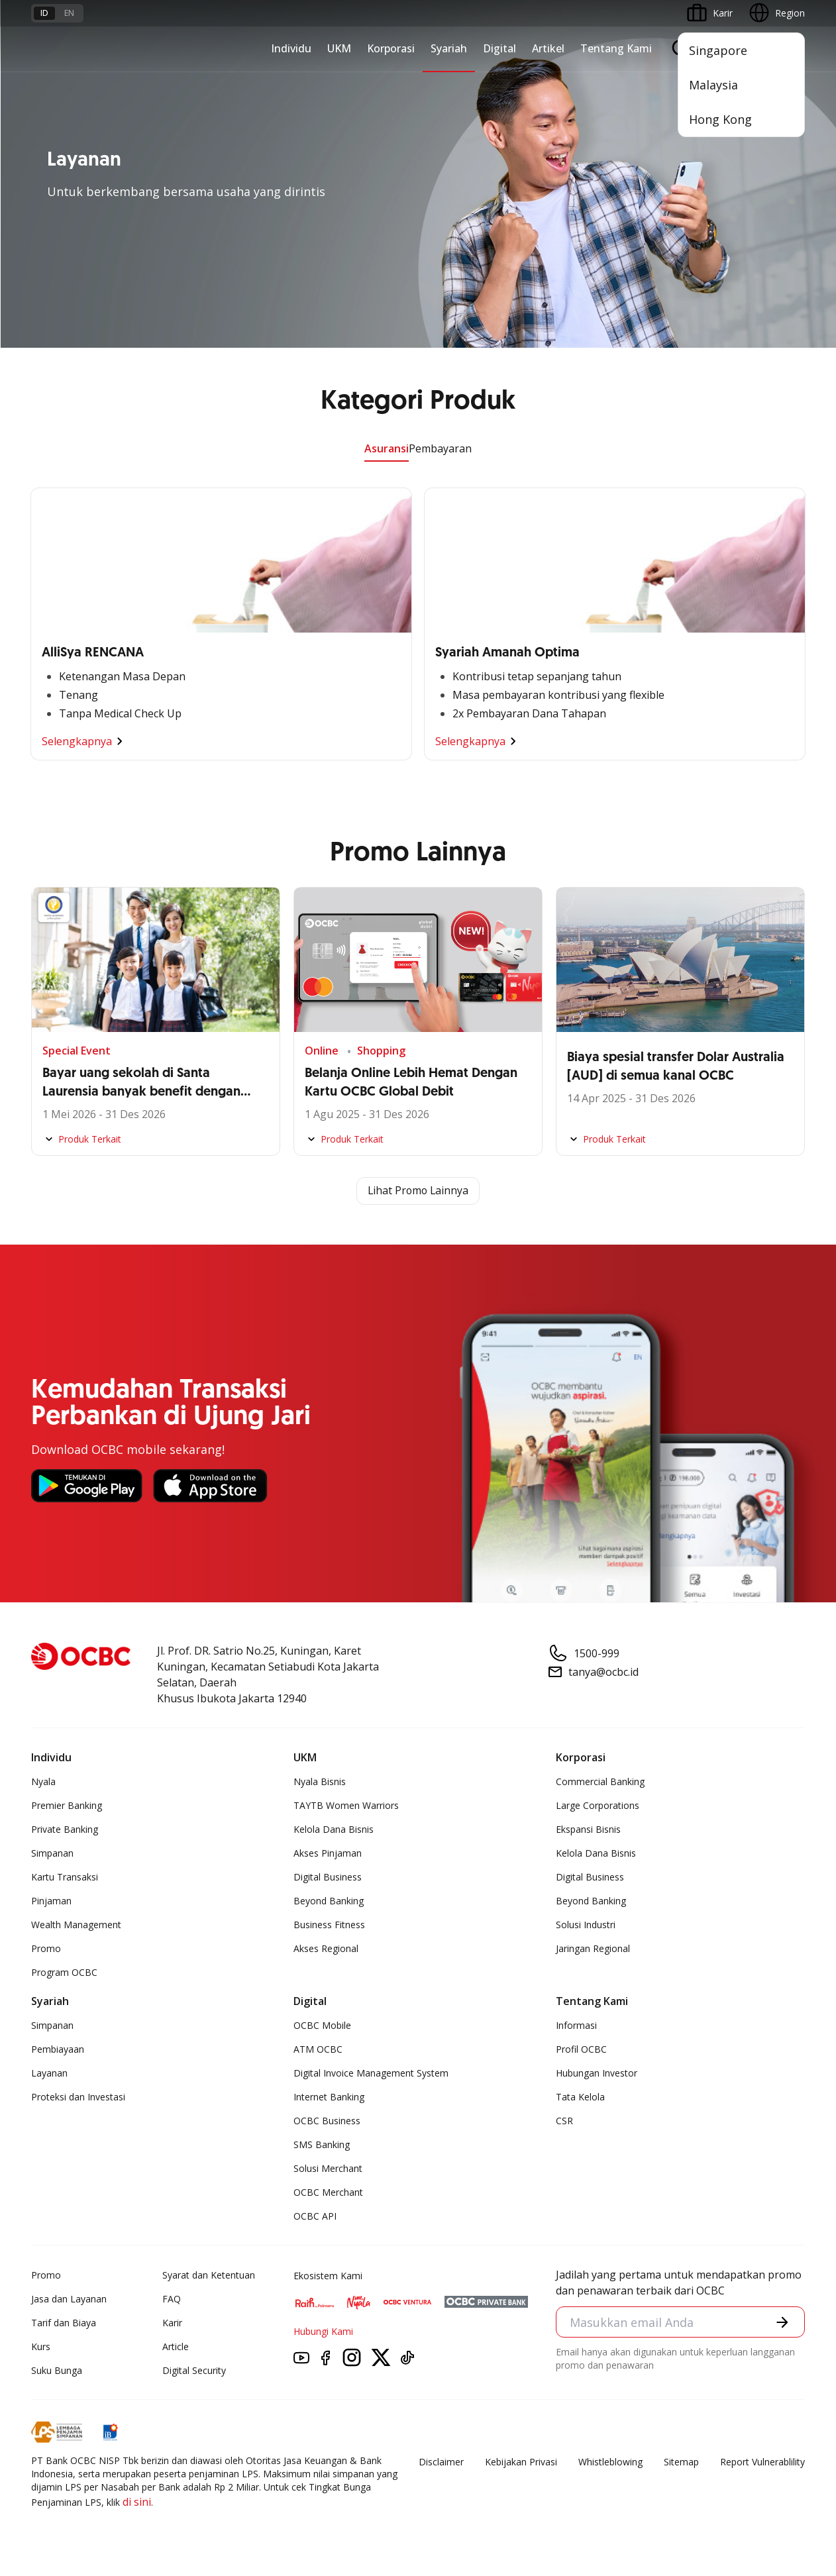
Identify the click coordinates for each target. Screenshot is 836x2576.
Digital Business (327, 1877)
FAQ (171, 2299)
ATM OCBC (317, 2049)
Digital (499, 48)
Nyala (43, 1781)
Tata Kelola (580, 2096)
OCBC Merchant (328, 2192)
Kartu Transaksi (64, 1877)
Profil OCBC (581, 2049)
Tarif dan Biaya (63, 2322)
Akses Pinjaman (327, 1853)
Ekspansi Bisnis (588, 1829)
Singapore (718, 50)
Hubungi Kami (323, 2331)
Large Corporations (597, 1805)
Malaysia (713, 85)
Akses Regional (325, 1948)
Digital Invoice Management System (370, 2073)
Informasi (576, 2025)
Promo (46, 1948)
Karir (172, 2322)
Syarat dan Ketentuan (208, 2275)
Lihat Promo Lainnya (418, 1191)
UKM (339, 48)
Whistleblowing (610, 2461)
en (69, 13)
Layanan (49, 2073)
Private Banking (64, 1829)
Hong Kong (720, 119)
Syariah (449, 48)
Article (175, 2346)
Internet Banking (328, 2096)
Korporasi (391, 48)
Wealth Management (76, 1924)
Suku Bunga (56, 2370)
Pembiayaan (57, 2049)
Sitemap (681, 2461)
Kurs (40, 2346)
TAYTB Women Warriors (346, 1805)
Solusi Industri (585, 1924)
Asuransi (386, 448)
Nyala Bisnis (319, 1781)
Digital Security (194, 2370)
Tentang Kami (616, 48)
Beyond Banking (328, 1900)
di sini (137, 2502)
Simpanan (52, 1853)
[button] (782, 2322)
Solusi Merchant (327, 2168)
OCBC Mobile (322, 2025)
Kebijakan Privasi (521, 2461)
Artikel (548, 48)
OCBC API (315, 2216)
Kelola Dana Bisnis (333, 1829)
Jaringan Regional (593, 1948)
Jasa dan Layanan (69, 2299)
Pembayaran (440, 448)
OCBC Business (326, 2120)
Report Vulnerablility (762, 2461)
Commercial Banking (600, 1781)
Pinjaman (51, 1900)
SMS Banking (321, 2144)
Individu (291, 48)
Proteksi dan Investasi (78, 2096)
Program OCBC (64, 1972)
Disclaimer (441, 2461)
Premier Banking (66, 1805)
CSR (564, 2120)
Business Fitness (329, 1924)
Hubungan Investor (596, 2073)
